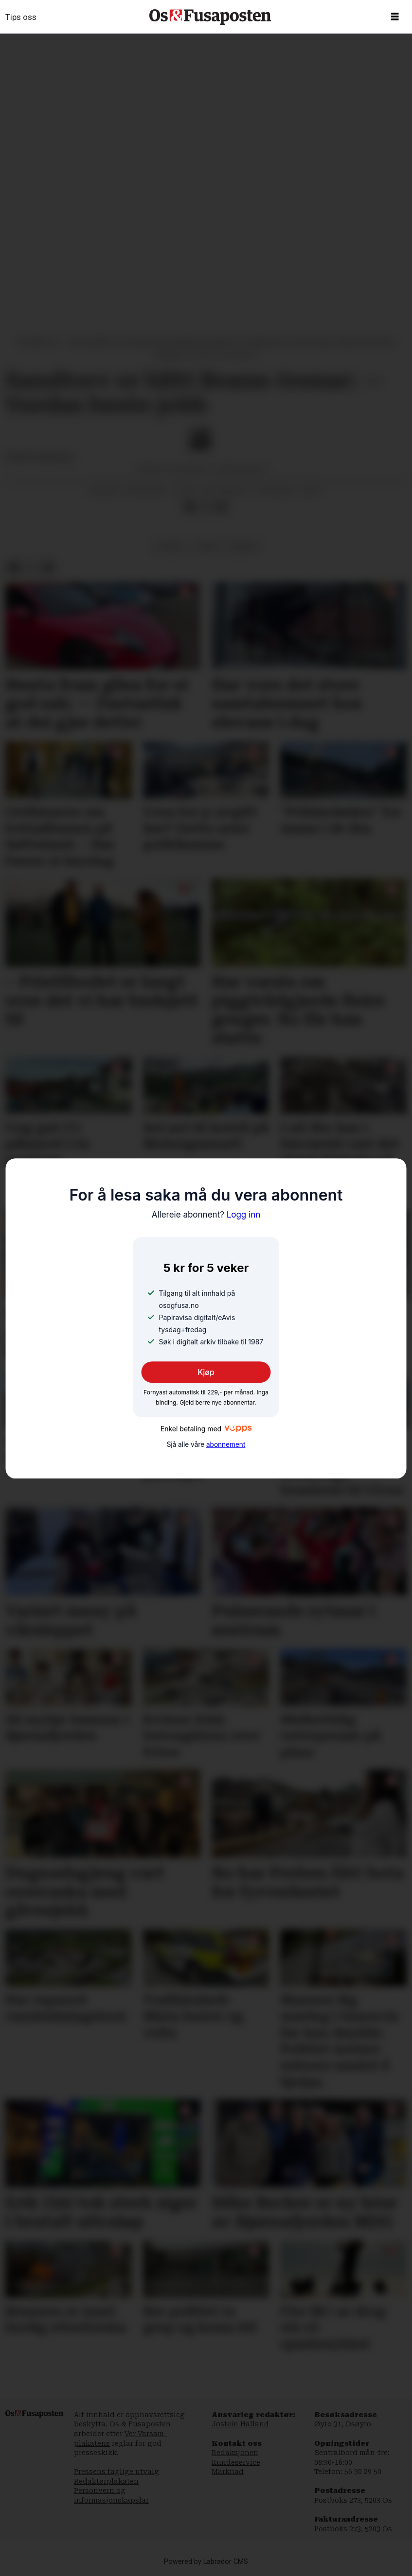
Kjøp (206, 1372)
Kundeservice (236, 2462)
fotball (170, 546)
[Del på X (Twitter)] (205, 506)
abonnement (225, 1444)
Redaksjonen (235, 2452)
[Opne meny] (395, 17)
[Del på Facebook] (190, 506)
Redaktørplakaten (106, 2481)
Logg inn (206, 1214)
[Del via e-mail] (221, 506)
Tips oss (20, 17)
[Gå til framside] (210, 17)
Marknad (228, 2471)
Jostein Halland (240, 2424)
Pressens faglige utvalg (116, 2471)
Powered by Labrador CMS (206, 2562)
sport (208, 546)
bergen (243, 546)
